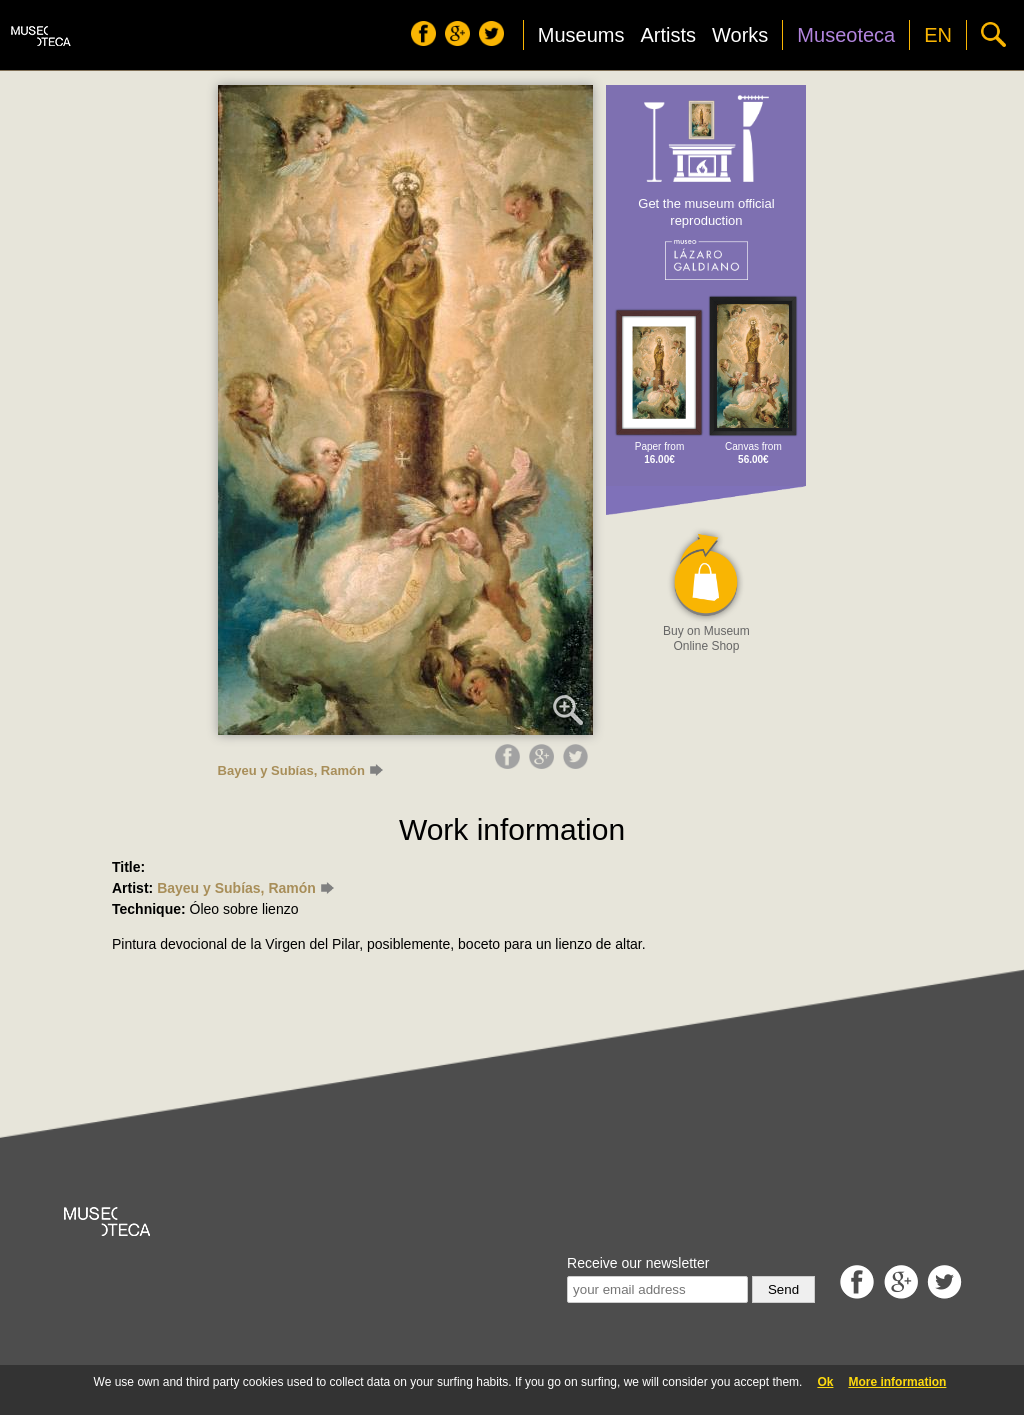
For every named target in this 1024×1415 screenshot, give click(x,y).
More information (897, 1382)
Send (783, 1289)
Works (740, 35)
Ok (825, 1382)
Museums (581, 35)
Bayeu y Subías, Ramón (300, 770)
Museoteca (846, 35)
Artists (668, 35)
